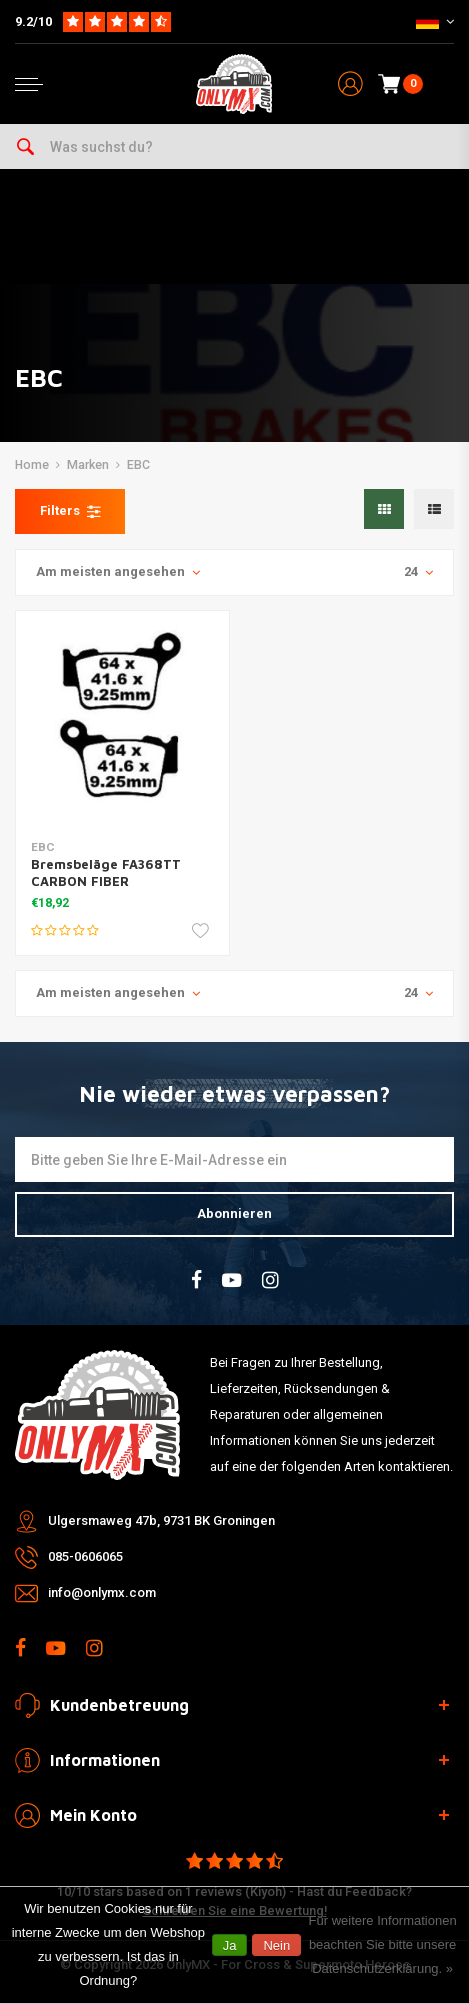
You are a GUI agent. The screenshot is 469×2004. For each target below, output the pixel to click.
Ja (230, 1945)
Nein (276, 1945)
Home (32, 465)
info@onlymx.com (102, 1592)
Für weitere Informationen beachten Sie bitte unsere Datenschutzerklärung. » (383, 1944)
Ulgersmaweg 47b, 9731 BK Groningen (161, 1520)
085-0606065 (85, 1556)
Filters (70, 511)
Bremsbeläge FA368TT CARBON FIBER (106, 872)
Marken (88, 465)
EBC (138, 465)
